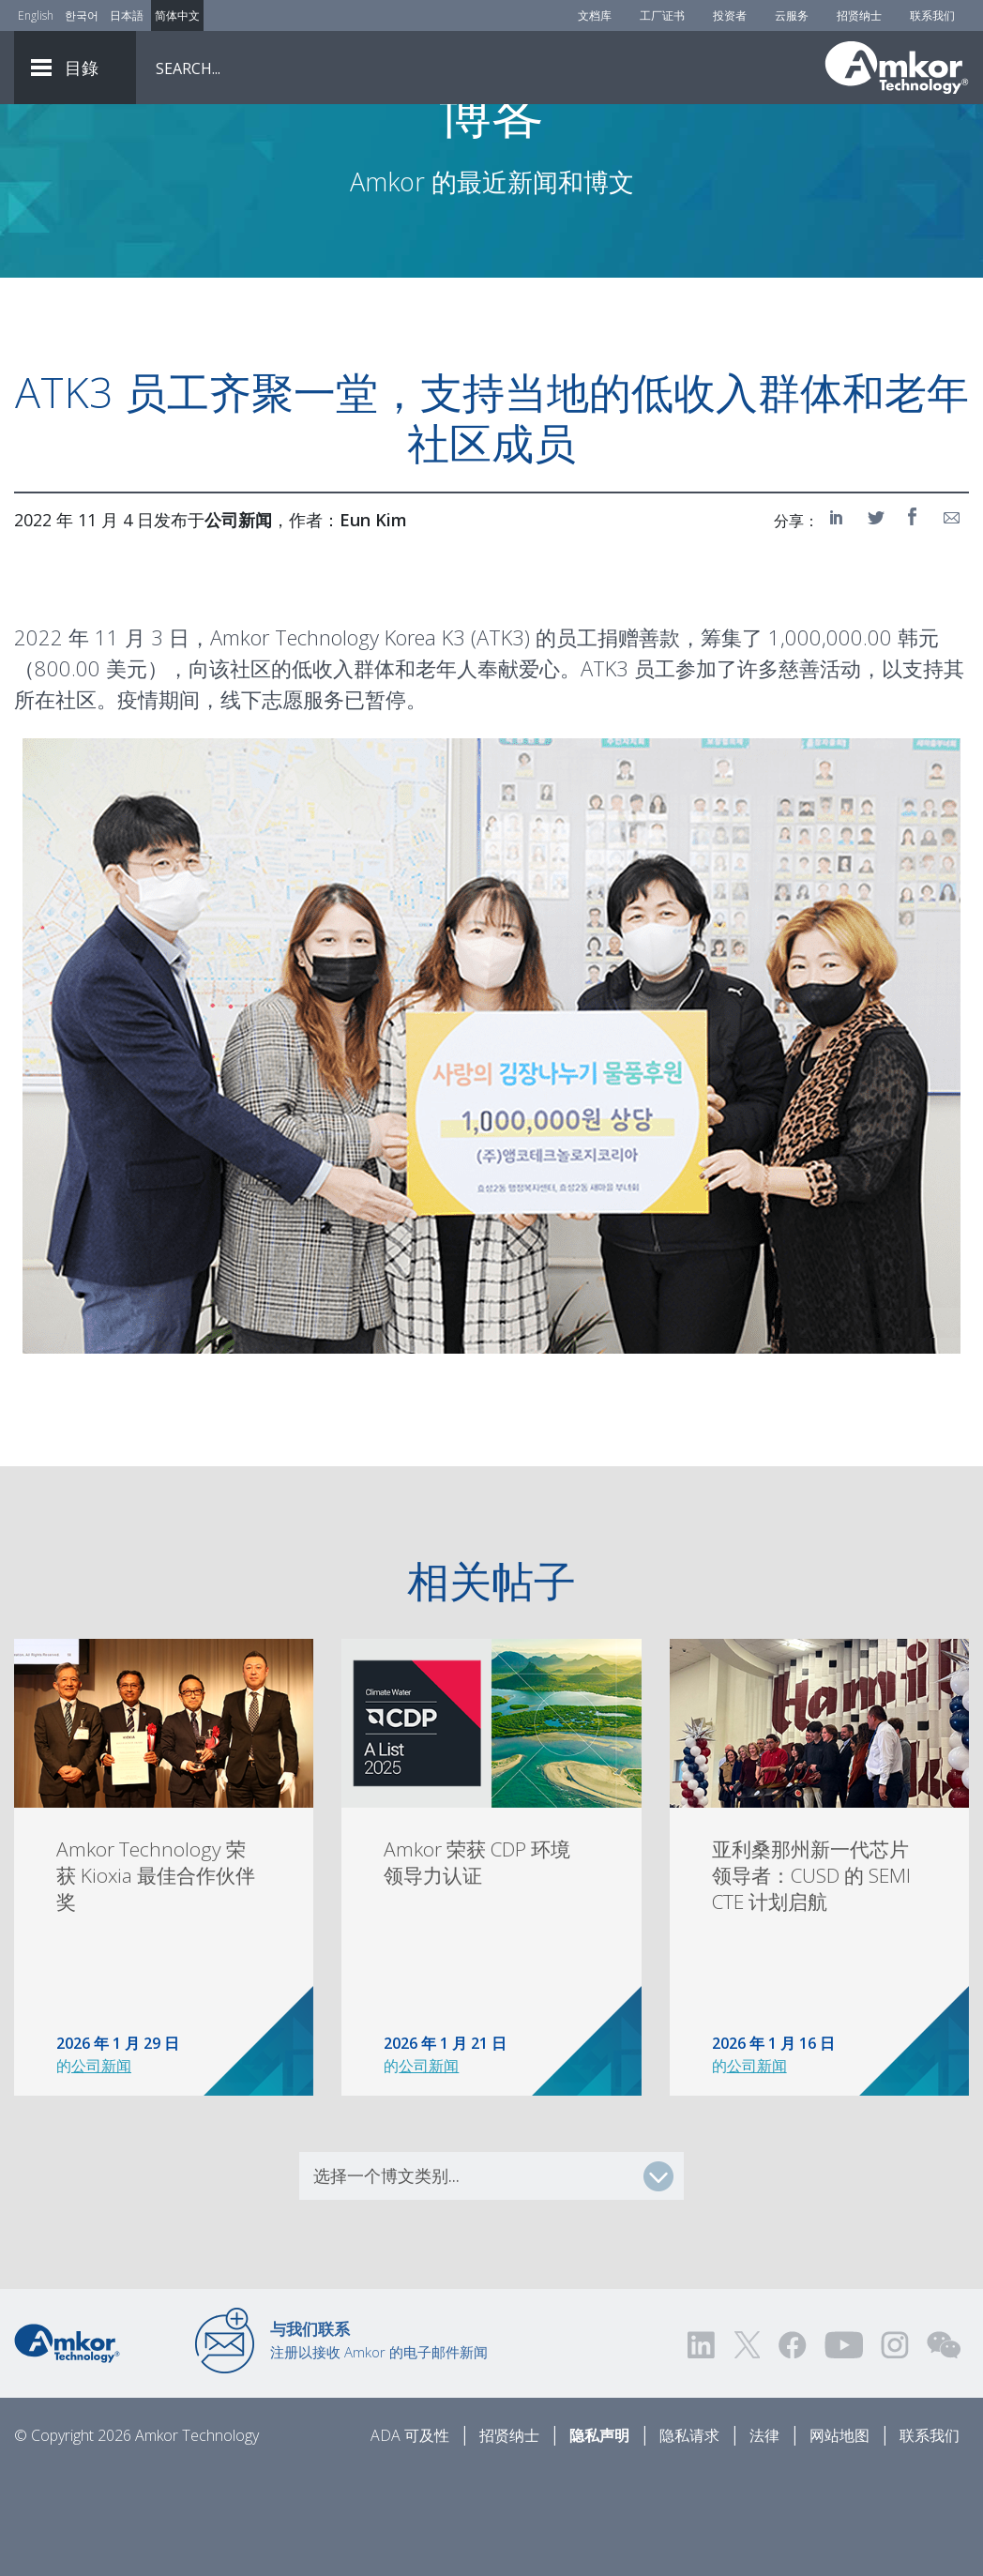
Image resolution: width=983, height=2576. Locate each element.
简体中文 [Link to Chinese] (177, 15)
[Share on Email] (952, 621)
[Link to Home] (67, 2445)
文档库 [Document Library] (595, 15)
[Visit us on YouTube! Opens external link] (843, 2448)
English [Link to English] (35, 15)
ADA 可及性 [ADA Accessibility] (410, 2539)
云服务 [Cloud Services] (792, 15)
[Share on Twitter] (877, 621)
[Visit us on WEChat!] (943, 2448)
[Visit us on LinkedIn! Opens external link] (703, 2448)
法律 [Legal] (764, 2539)
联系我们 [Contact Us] (932, 15)
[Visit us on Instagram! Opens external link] (895, 2448)
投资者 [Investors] (730, 15)
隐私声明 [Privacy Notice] (599, 2539)
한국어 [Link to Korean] (81, 15)
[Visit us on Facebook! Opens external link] (792, 2448)
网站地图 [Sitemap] (839, 2539)
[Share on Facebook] (914, 621)
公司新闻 (101, 2169)
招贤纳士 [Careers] (859, 15)
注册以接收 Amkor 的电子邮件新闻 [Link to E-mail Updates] (379, 2443)
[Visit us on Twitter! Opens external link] (747, 2448)
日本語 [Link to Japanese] (127, 15)
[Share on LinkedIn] (839, 621)
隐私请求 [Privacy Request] (689, 2539)
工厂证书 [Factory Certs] (662, 15)
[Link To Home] (896, 67)
